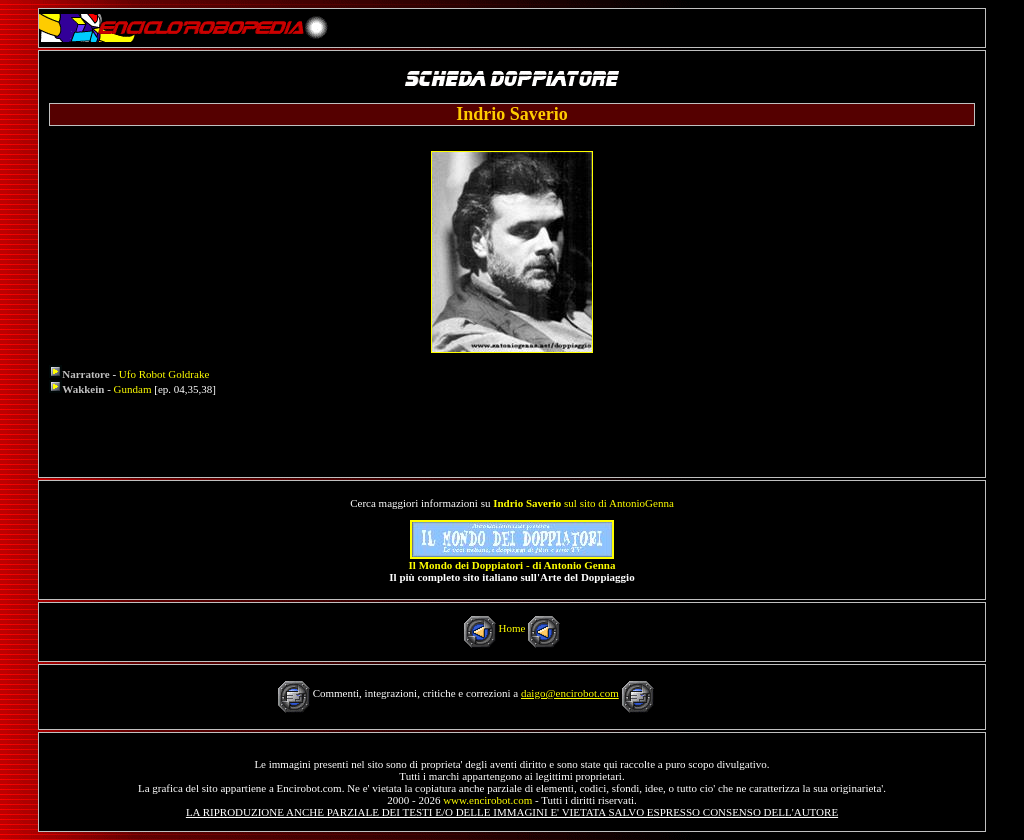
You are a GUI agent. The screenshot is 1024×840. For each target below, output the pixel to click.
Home (512, 628)
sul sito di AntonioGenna (583, 503)
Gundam (133, 389)
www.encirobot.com (487, 800)
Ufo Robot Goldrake (164, 374)
